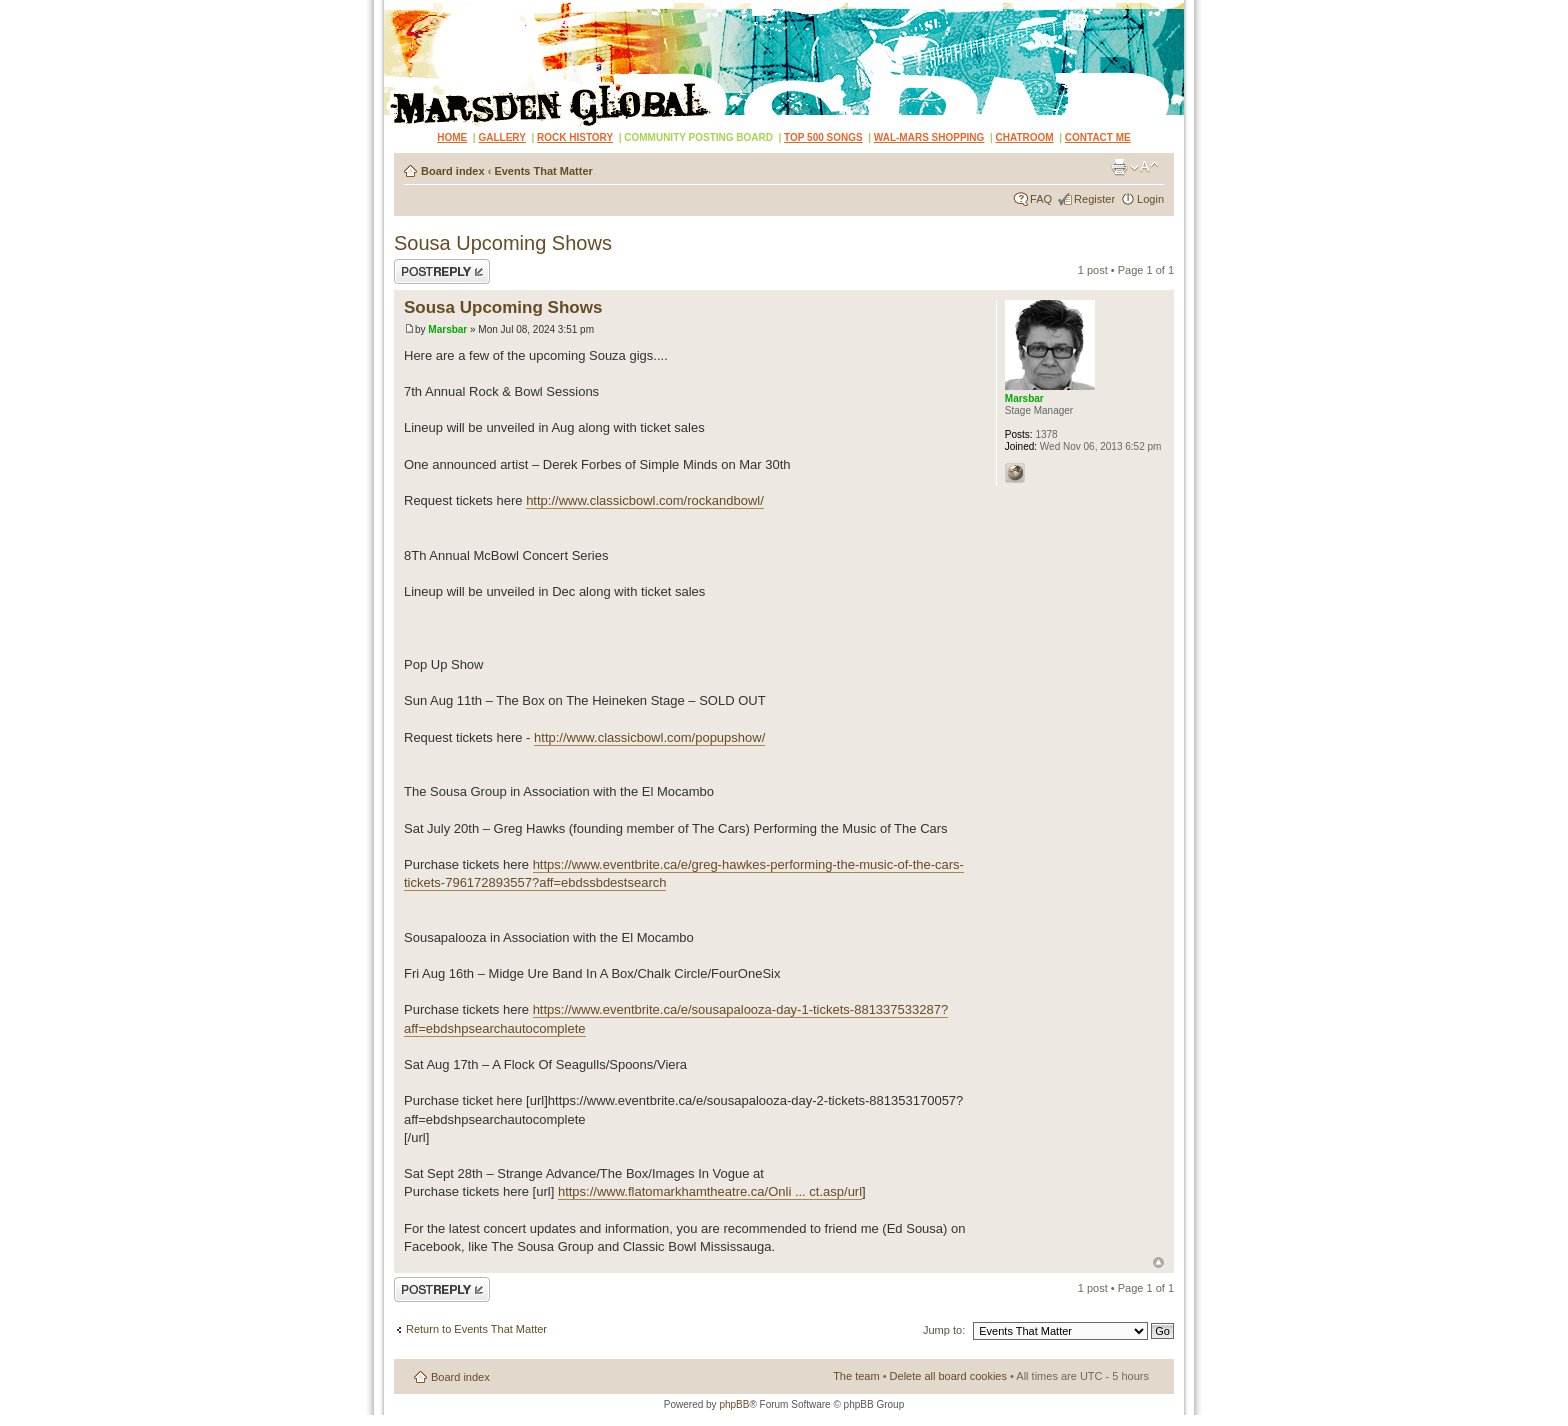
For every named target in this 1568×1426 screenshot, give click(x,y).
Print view (1119, 167)
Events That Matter (543, 171)
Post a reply (442, 271)
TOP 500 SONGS (823, 137)
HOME (452, 137)
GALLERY (501, 137)
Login (1150, 199)
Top (1158, 1262)
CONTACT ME (1098, 137)
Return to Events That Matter (476, 1329)
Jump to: (944, 1330)
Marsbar (447, 329)
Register (1094, 199)
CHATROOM (1025, 137)
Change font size (1144, 167)
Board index (453, 171)
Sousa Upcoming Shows (503, 243)
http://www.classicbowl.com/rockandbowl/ (645, 500)
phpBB (734, 1404)
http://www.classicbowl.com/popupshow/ (649, 737)
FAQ (1041, 199)
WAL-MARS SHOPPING (929, 137)
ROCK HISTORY (575, 137)
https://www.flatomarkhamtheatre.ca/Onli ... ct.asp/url (710, 1191)
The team (856, 1376)
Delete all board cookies (948, 1376)
